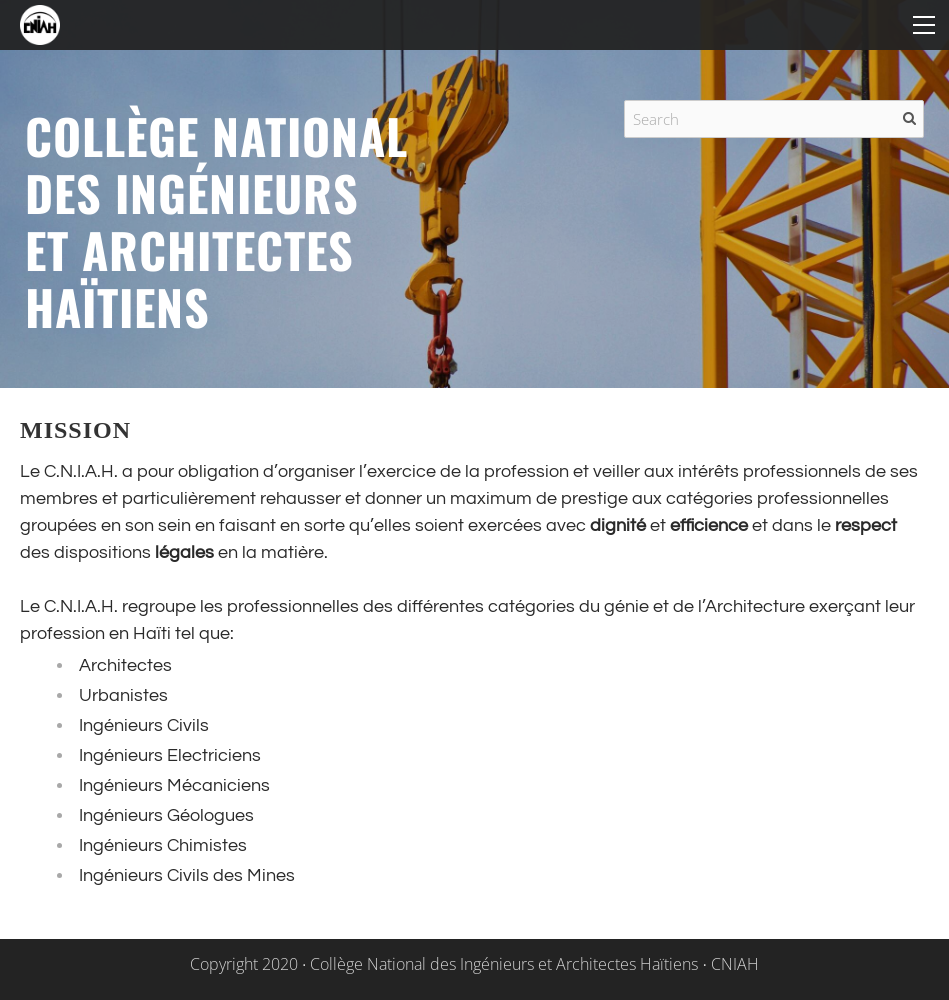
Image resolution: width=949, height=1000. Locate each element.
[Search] (774, 119)
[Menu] (924, 25)
